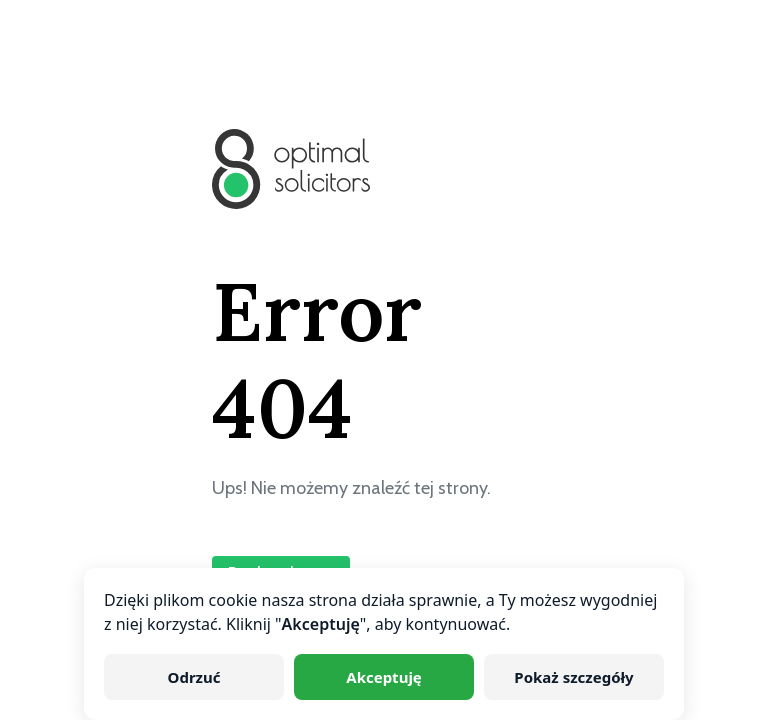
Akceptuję (383, 677)
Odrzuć (194, 677)
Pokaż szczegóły (573, 677)
